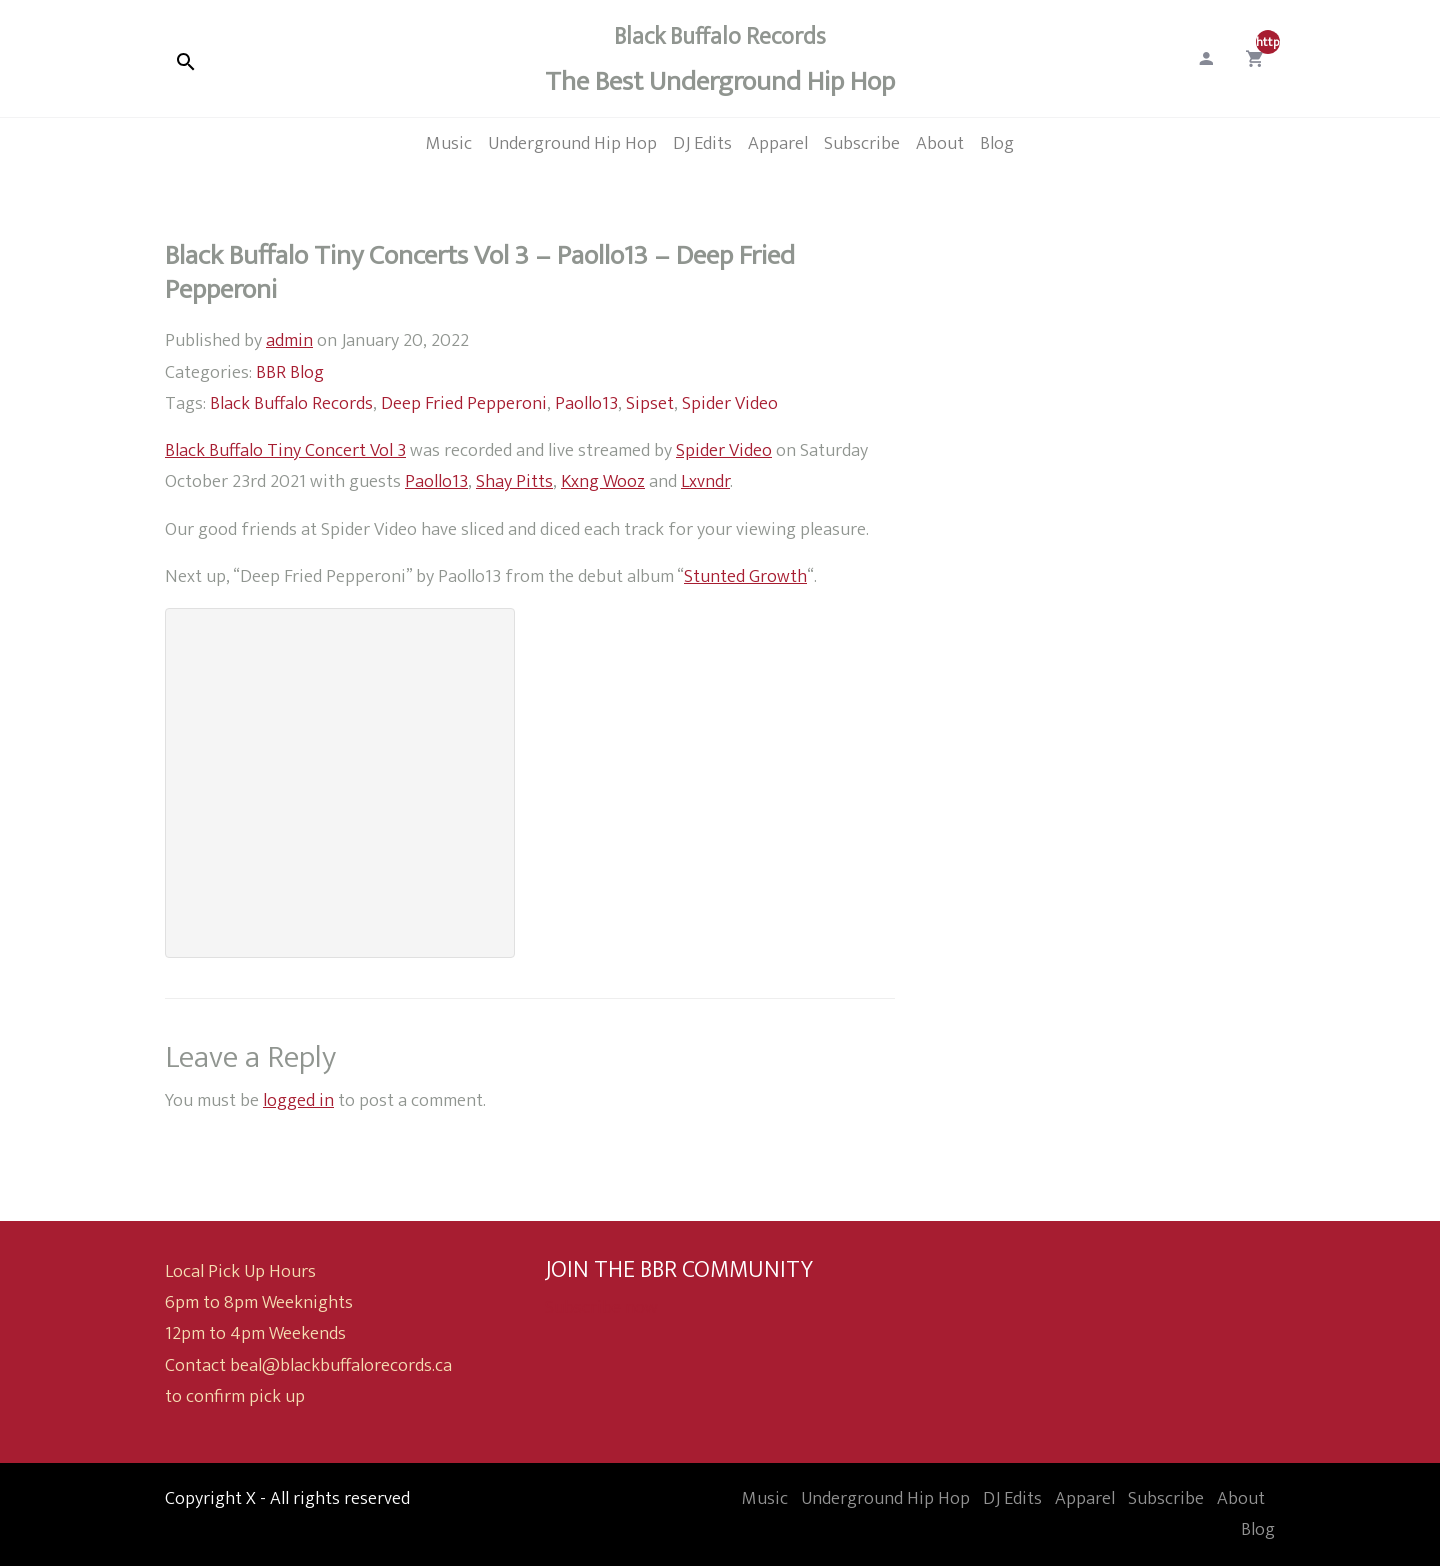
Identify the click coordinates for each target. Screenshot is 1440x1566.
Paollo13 (586, 403)
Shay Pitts (514, 481)
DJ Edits (1012, 1498)
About (1241, 1498)
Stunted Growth (745, 576)
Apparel (1085, 1498)
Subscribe (1166, 1498)
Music (765, 1498)
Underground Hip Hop (885, 1498)
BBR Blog (290, 372)
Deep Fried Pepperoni (464, 403)
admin (289, 340)
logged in (298, 1100)
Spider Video (730, 403)
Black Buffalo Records (291, 403)
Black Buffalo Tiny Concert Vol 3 (285, 450)
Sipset (650, 403)
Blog (1258, 1529)
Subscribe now (601, 1307)
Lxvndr (705, 481)
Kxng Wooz (603, 481)
